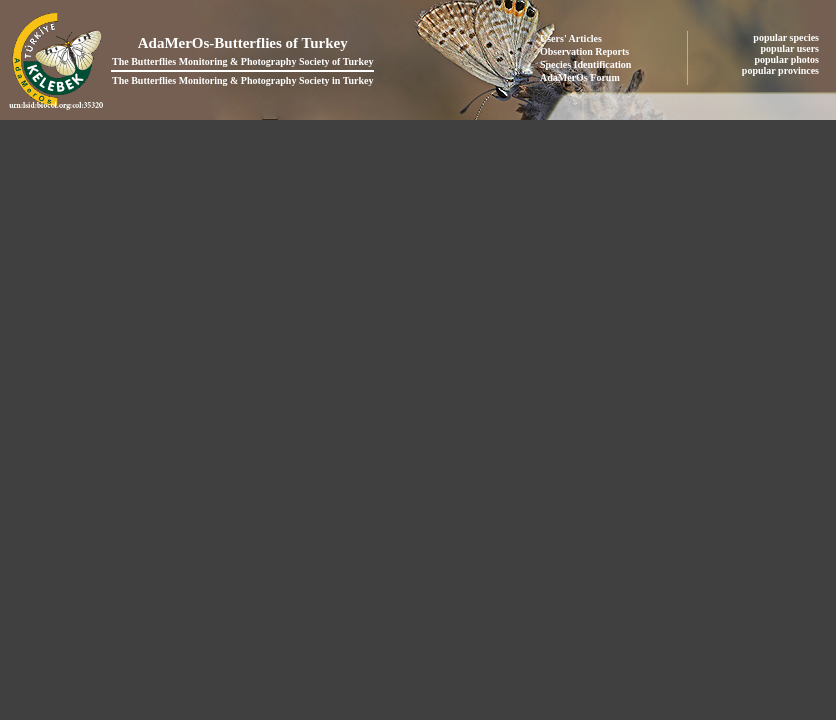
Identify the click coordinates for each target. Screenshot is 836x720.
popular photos (787, 59)
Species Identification (585, 64)
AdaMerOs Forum (580, 77)
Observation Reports (584, 51)
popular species (787, 37)
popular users (791, 48)
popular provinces (782, 70)
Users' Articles (571, 38)
